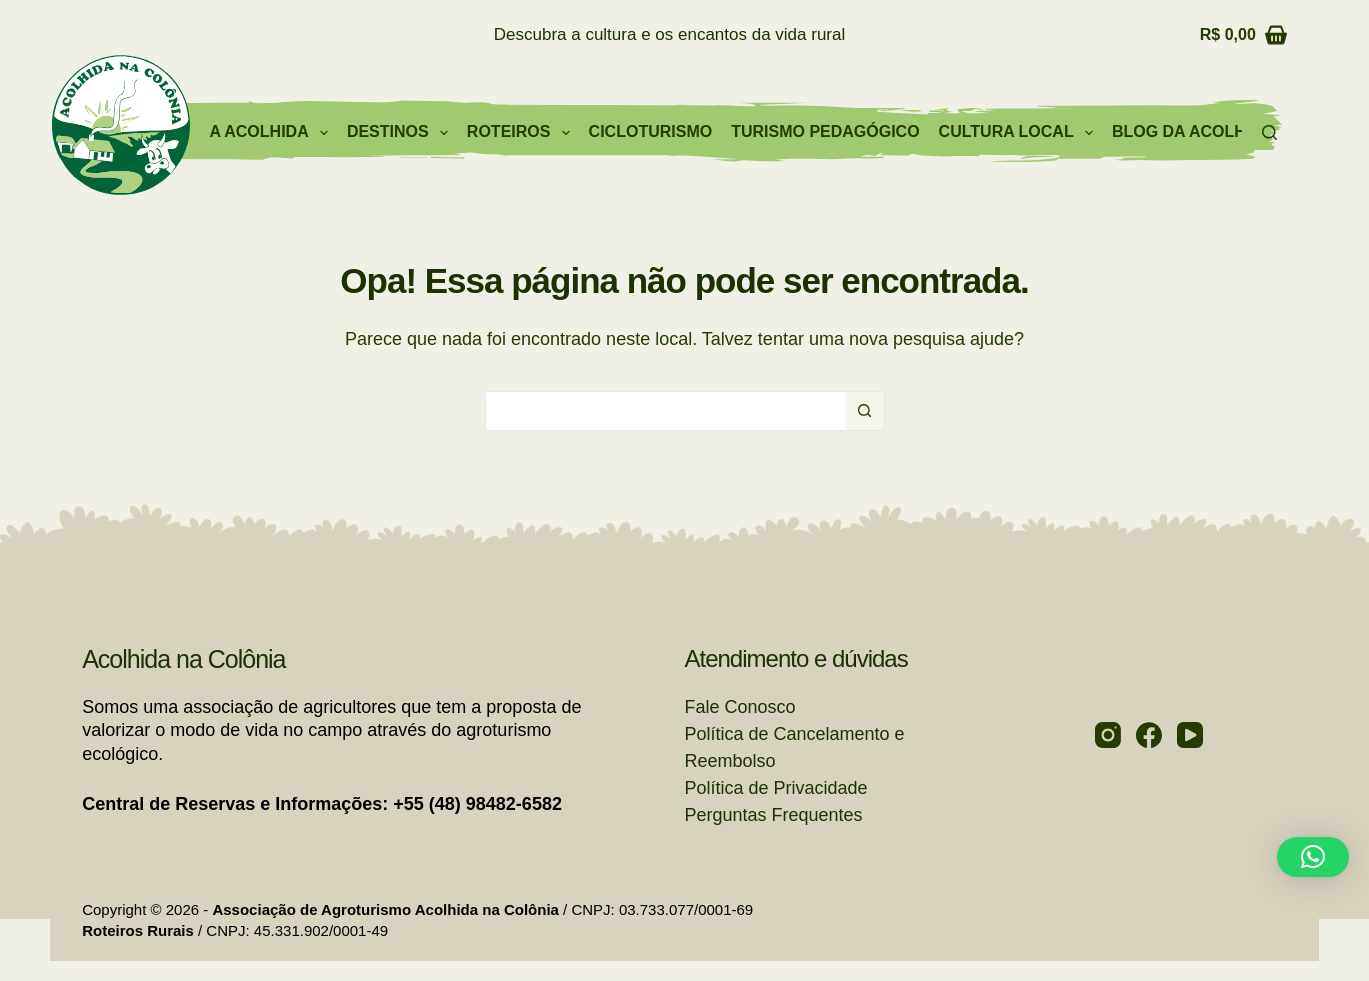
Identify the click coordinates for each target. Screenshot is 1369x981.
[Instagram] (1108, 735)
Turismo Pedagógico (825, 131)
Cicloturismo (651, 131)
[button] (1313, 857)
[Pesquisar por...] (665, 411)
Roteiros (522, 133)
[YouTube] (1190, 735)
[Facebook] (1149, 735)
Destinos (401, 133)
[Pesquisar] (1269, 132)
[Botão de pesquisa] (865, 411)
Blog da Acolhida (1192, 131)
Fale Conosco (740, 707)
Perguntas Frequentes (774, 815)
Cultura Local (1020, 133)
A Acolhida (272, 133)
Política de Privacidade (776, 788)
